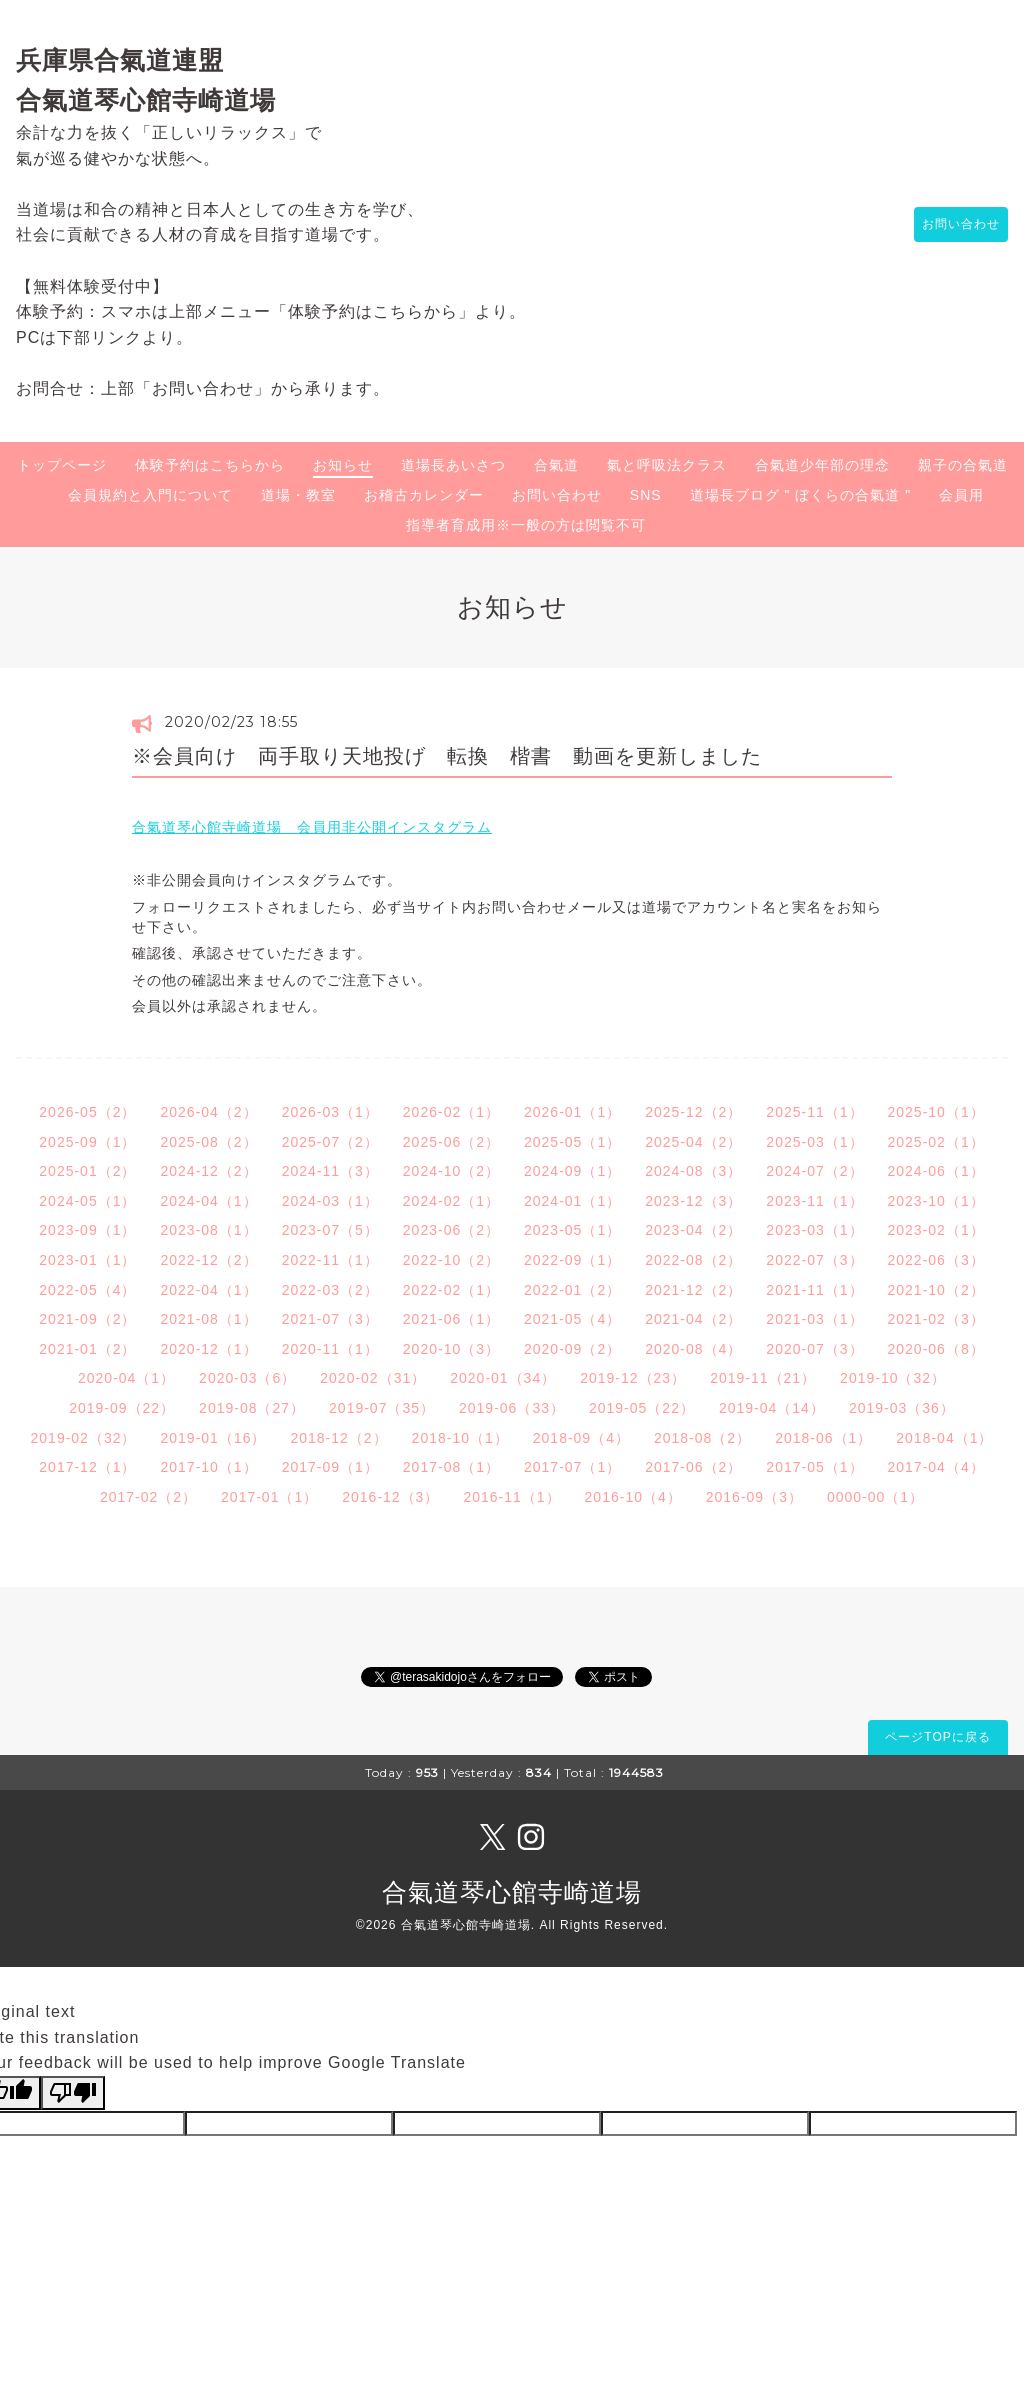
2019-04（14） (772, 1408)
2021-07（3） (330, 1319)
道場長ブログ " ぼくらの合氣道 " (801, 495)
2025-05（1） (572, 1142)
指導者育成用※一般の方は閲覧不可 (526, 525)
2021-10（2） (936, 1290)
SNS (646, 495)
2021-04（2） (693, 1319)
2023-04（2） (693, 1230)
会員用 (961, 495)
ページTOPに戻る (937, 1737)
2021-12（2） (693, 1290)
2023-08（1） (208, 1230)
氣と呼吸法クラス (667, 465)
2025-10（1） (936, 1112)
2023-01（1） (87, 1260)
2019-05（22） (642, 1408)
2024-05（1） (87, 1201)
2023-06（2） (451, 1230)
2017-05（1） (814, 1467)
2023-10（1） (936, 1201)
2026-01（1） (572, 1112)
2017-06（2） (693, 1467)
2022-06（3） (936, 1260)
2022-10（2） (451, 1260)
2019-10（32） (893, 1378)
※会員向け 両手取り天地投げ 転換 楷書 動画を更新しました (447, 756)
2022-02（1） (451, 1290)
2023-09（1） (87, 1230)
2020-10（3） (451, 1349)
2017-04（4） (936, 1467)
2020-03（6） (247, 1378)
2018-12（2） (338, 1438)
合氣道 (556, 465)
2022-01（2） (572, 1290)
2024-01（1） (572, 1201)
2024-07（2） (814, 1171)
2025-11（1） (814, 1112)
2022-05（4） (87, 1290)
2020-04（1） (126, 1378)
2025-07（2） (330, 1142)
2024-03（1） (330, 1201)
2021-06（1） (451, 1319)
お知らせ (343, 465)
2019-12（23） (633, 1378)
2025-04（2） (693, 1142)
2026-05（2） (87, 1112)
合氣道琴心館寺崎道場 (512, 1892)
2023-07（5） (330, 1230)
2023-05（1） (572, 1230)
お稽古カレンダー (424, 495)
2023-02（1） (936, 1230)
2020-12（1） (208, 1349)
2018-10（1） (460, 1438)
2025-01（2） (87, 1171)
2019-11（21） (763, 1378)
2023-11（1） (814, 1201)
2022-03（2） (330, 1290)
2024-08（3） (693, 1171)
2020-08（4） (693, 1349)
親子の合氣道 (963, 465)
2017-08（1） (451, 1467)
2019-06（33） (512, 1408)
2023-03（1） (814, 1230)
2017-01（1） (269, 1497)
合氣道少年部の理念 (822, 465)
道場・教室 (298, 495)
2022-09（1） (572, 1260)
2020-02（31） (373, 1378)
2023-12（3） (693, 1201)
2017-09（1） (330, 1467)
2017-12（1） (87, 1467)
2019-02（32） (84, 1438)
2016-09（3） (754, 1497)
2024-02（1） (451, 1201)
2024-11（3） (330, 1171)
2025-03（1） (814, 1142)
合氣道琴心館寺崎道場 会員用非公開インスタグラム (312, 827)
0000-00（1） (875, 1497)
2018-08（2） (702, 1438)
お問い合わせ (951, 225)
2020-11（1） (330, 1349)
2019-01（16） (213, 1438)
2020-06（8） (936, 1349)
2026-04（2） (208, 1112)
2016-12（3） (390, 1497)
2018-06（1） (823, 1438)
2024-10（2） (451, 1171)
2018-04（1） (944, 1438)
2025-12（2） (693, 1112)
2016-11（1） (511, 1497)
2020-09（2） (572, 1349)
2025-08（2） (208, 1142)
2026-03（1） (330, 1112)
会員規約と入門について (150, 495)
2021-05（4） (572, 1319)
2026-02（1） (451, 1112)
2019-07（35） (382, 1408)
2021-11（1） (814, 1290)
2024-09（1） (572, 1171)
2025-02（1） (936, 1142)
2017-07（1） (572, 1467)
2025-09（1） (87, 1142)
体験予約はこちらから (210, 465)
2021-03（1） (814, 1319)
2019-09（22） (122, 1408)
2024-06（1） (936, 1171)
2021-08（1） (208, 1319)
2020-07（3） (814, 1349)
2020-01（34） (503, 1378)
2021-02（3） (936, 1319)
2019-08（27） (252, 1408)
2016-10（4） (633, 1497)
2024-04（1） (208, 1201)
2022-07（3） (814, 1260)
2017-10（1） (208, 1467)
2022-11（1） (330, 1260)
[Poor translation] (73, 2093)
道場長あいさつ (453, 465)
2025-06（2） (451, 1142)
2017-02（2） (148, 1497)
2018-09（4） (581, 1438)
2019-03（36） (902, 1408)
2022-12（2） (208, 1260)
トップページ (62, 465)
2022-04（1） (208, 1290)
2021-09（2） (87, 1319)
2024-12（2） (208, 1171)
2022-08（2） (693, 1260)
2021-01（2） (87, 1349)
